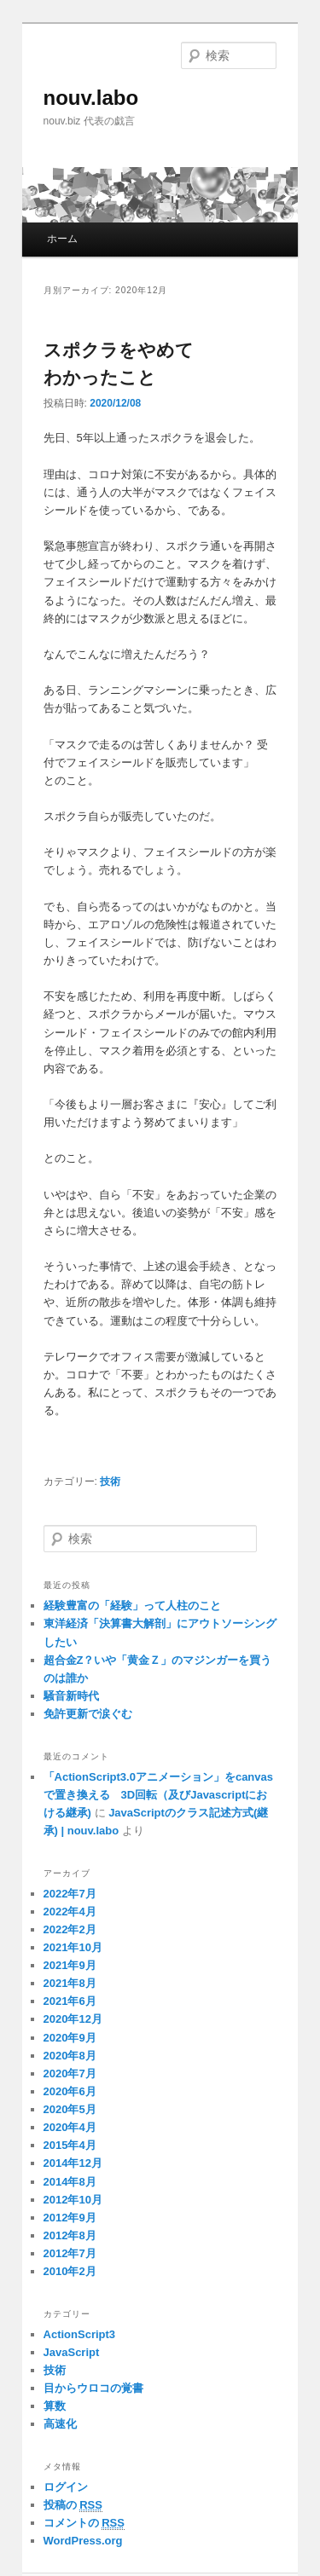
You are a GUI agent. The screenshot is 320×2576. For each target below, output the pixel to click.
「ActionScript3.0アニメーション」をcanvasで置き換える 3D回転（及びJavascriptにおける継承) (158, 1794)
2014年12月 (73, 2163)
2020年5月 (70, 2109)
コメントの (84, 2523)
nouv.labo (91, 97)
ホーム (62, 239)
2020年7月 (70, 2073)
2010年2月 (70, 2271)
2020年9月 (70, 2037)
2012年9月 (70, 2217)
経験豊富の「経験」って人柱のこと (132, 1605)
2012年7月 (70, 2253)
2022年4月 (70, 1911)
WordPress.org (83, 2540)
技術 (110, 1481)
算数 (55, 2406)
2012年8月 (70, 2235)
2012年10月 (73, 2199)
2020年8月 (70, 2055)
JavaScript (72, 2352)
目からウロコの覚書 (93, 2388)
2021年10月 (73, 1947)
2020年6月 (70, 2091)
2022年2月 (70, 1929)
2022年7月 (70, 1893)
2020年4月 (70, 2127)
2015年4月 (70, 2145)
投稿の (73, 2505)
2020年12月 (73, 2019)
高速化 (60, 2423)
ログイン (66, 2487)
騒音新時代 (71, 1695)
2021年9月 (70, 1965)
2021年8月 (70, 1983)
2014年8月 (70, 2181)
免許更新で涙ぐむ (88, 1713)
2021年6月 (70, 2001)
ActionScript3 (80, 2334)
